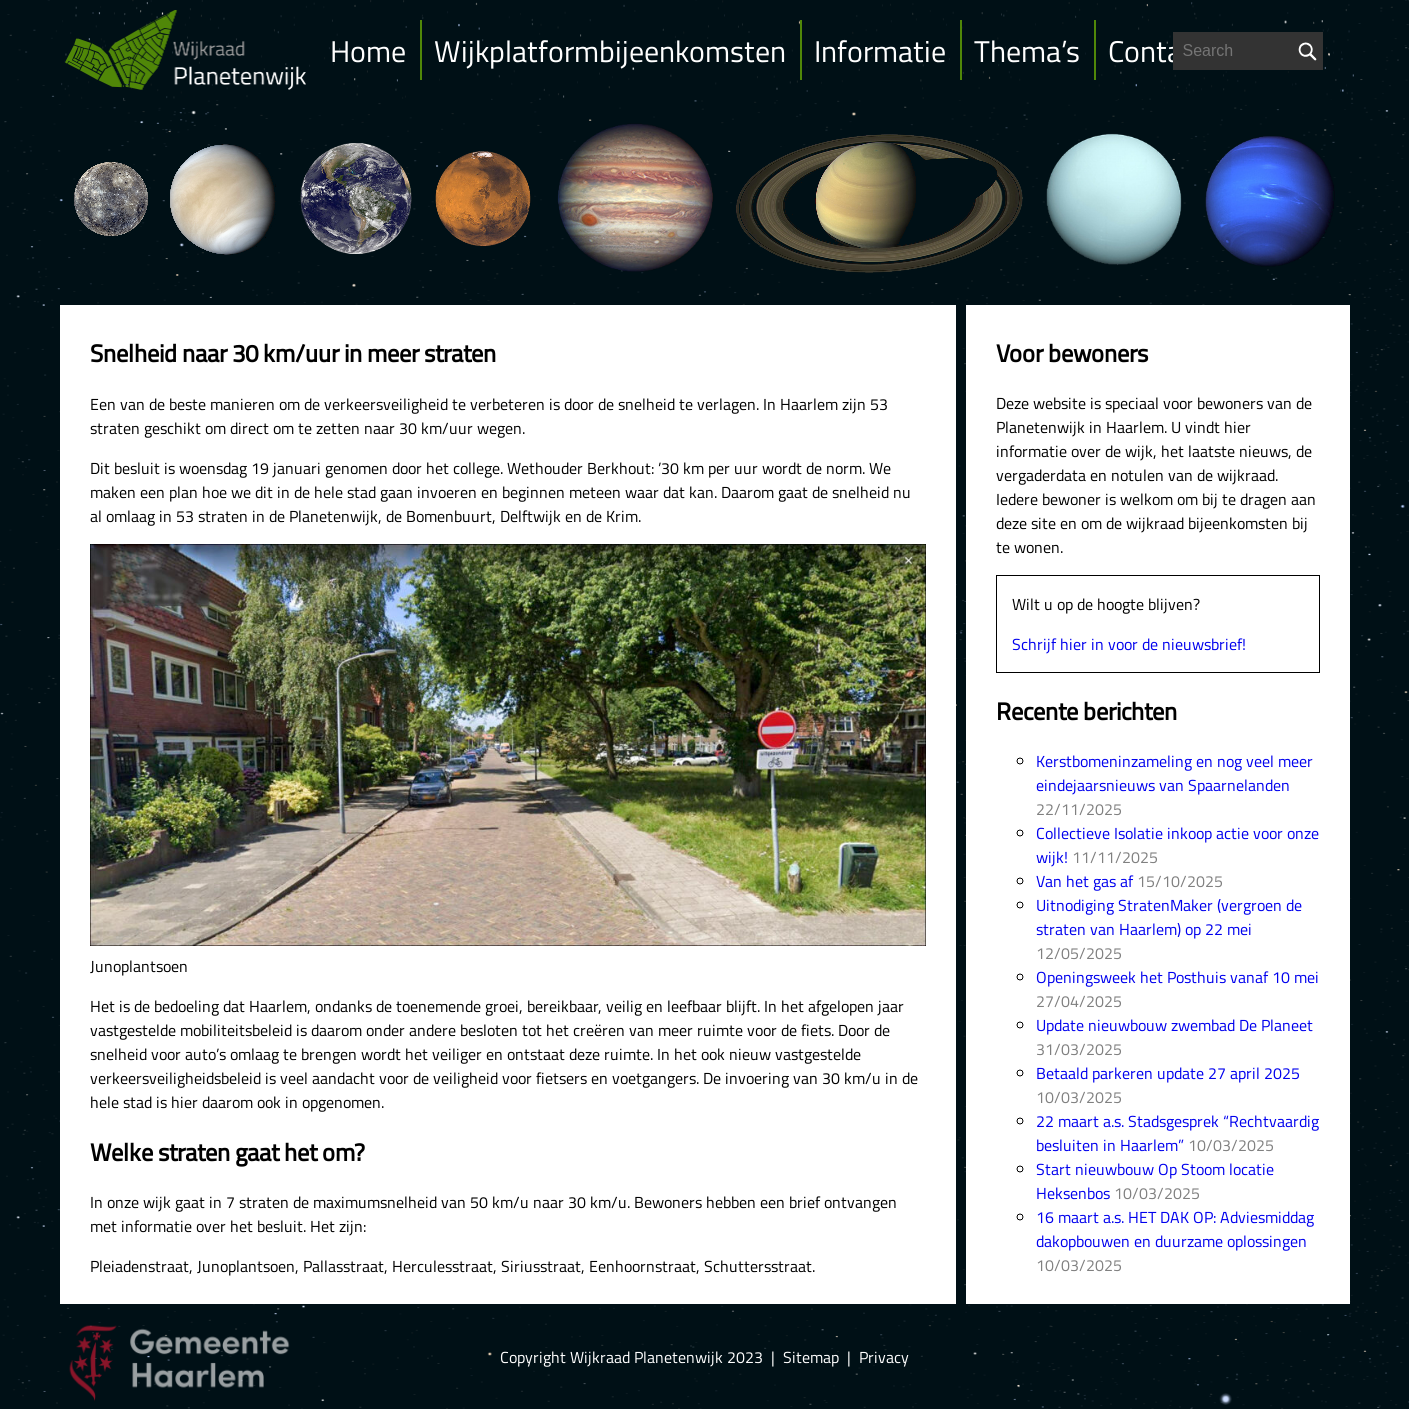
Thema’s (1027, 51)
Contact (1157, 51)
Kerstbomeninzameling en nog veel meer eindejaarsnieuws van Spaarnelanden (1174, 773)
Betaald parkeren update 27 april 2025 (1168, 1073)
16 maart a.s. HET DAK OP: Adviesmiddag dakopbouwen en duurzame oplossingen (1175, 1229)
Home (368, 51)
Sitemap (811, 1357)
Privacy (884, 1357)
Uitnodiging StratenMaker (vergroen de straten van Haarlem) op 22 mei (1169, 917)
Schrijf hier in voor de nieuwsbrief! (1129, 644)
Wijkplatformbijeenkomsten (610, 51)
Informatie (880, 51)
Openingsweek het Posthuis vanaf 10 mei (1177, 977)
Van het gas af (1084, 881)
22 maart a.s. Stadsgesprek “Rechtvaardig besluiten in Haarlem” (1177, 1133)
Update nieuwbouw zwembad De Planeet (1174, 1025)
